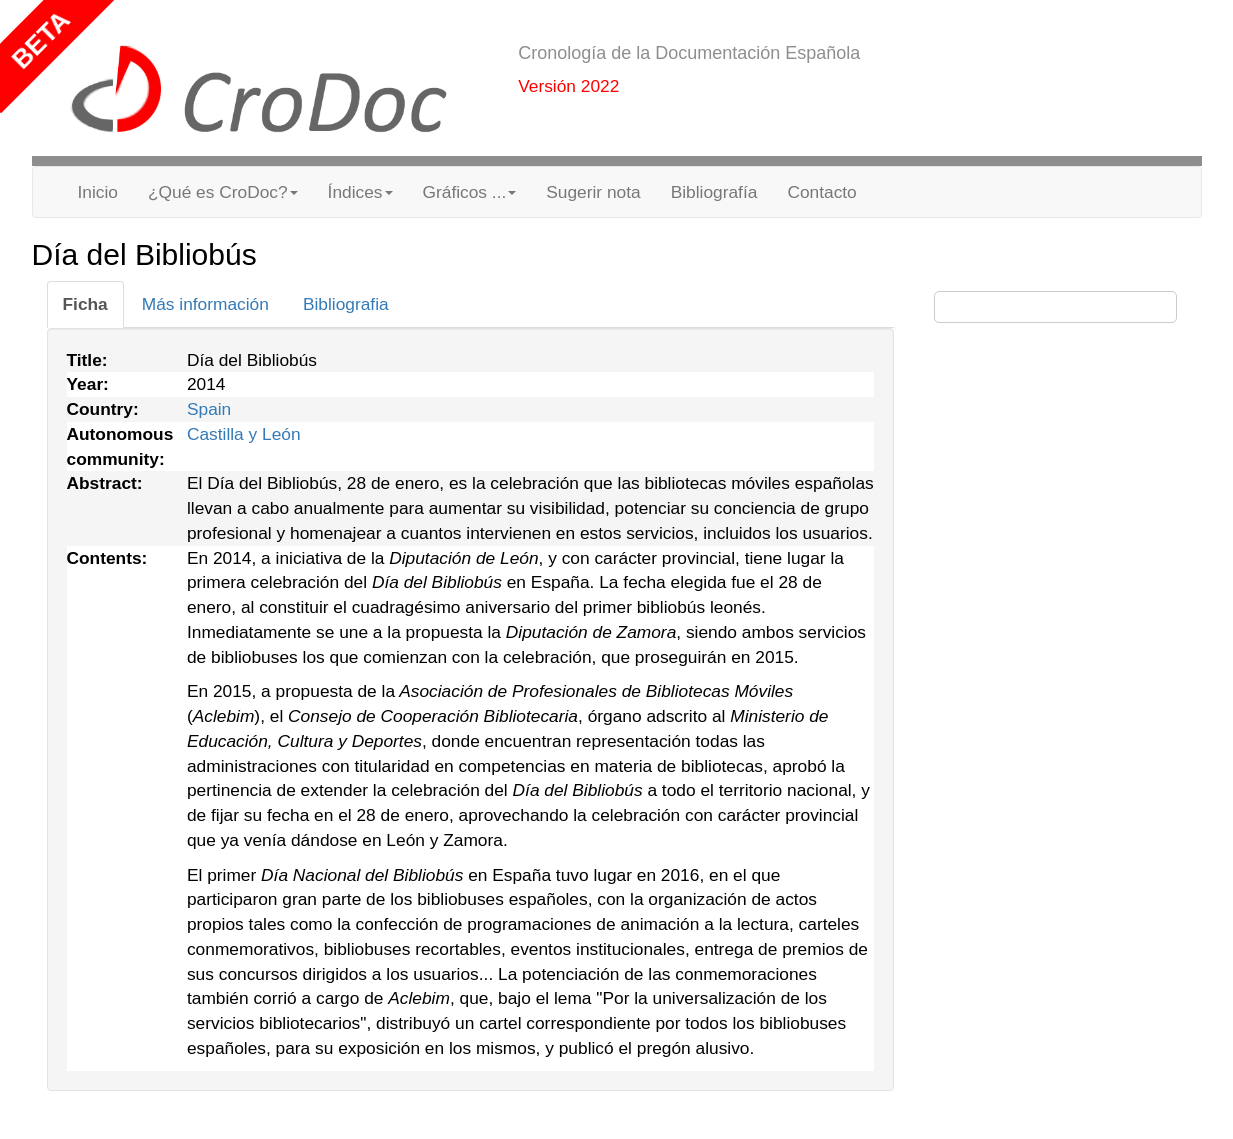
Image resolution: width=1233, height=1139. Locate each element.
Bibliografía (714, 192)
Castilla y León (244, 434)
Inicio (98, 192)
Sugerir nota (593, 192)
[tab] (85, 304)
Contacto (821, 192)
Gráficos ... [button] (470, 192)
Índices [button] (360, 192)
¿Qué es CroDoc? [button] (223, 192)
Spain (209, 409)
